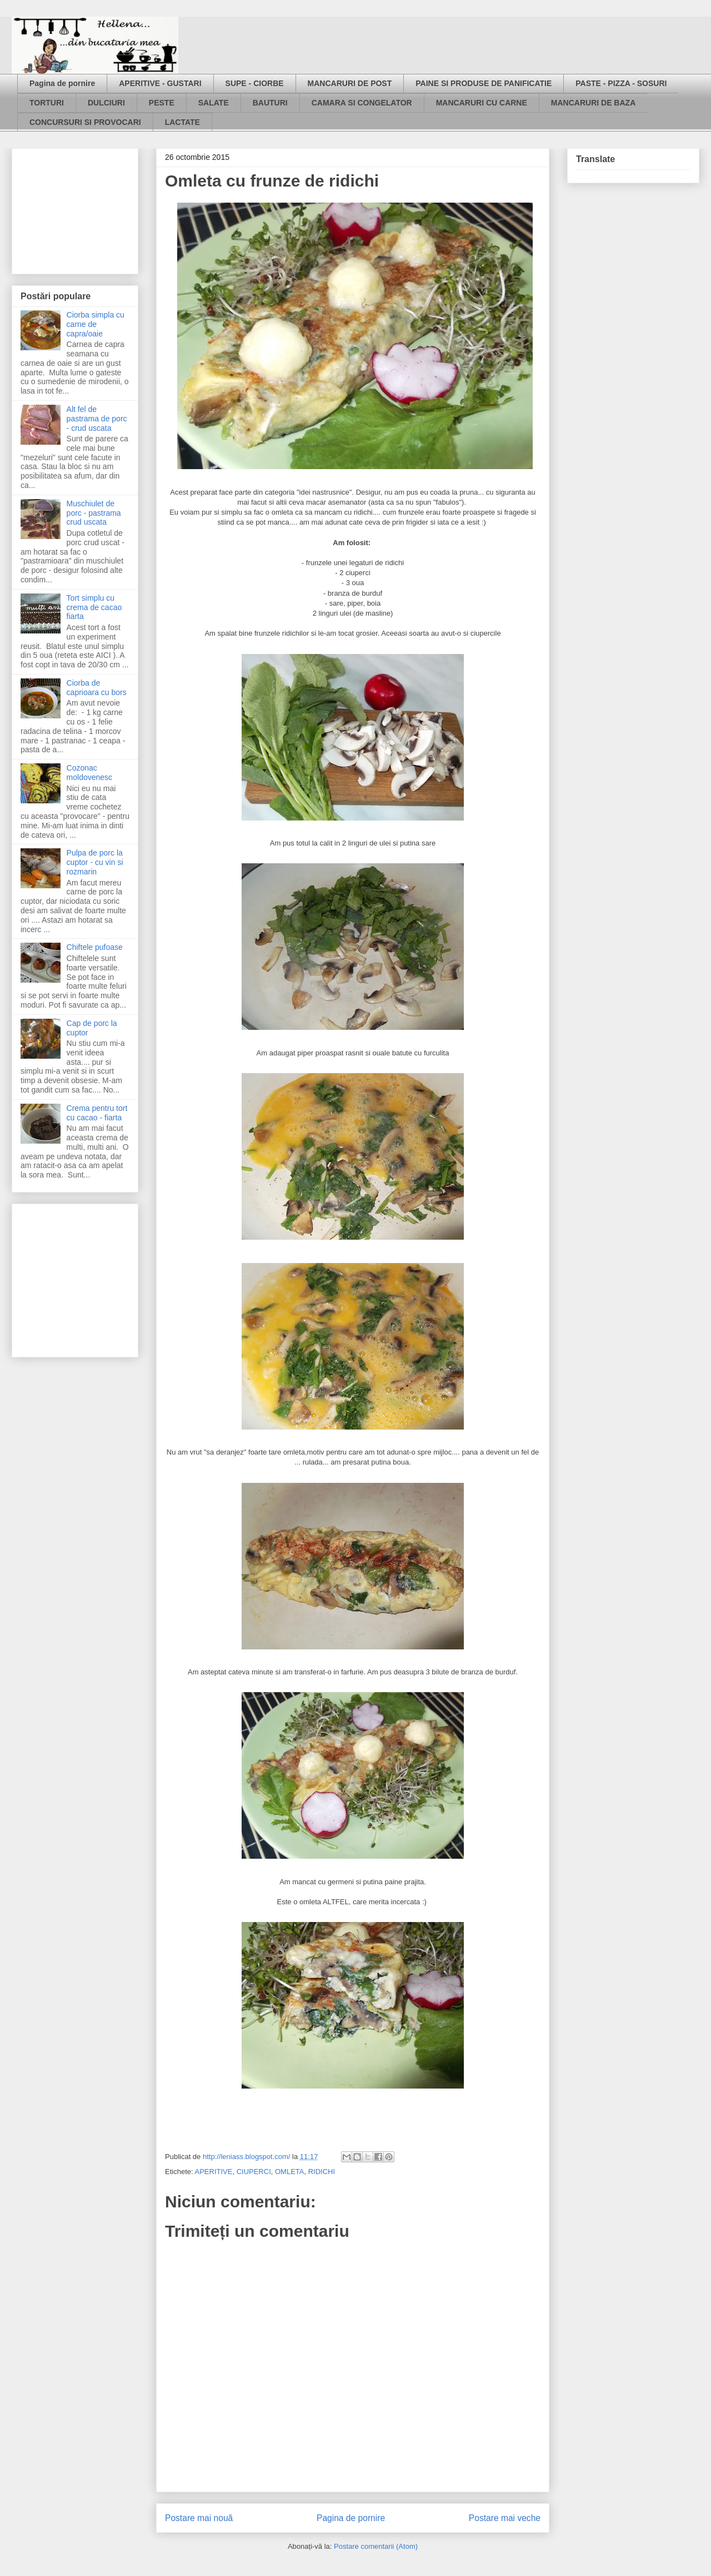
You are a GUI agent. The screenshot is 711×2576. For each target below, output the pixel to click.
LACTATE (182, 122)
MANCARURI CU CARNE (481, 102)
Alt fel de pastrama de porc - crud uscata (97, 418)
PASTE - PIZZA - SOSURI (621, 83)
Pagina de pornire (62, 83)
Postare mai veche (504, 2518)
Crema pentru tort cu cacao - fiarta (97, 1113)
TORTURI (46, 102)
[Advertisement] (76, 208)
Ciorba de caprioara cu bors (97, 687)
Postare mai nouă (199, 2518)
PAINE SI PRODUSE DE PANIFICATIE (483, 83)
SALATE (213, 102)
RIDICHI (321, 2171)
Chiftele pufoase (95, 947)
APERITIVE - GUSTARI (160, 83)
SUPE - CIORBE (255, 83)
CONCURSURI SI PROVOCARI (85, 122)
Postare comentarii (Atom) (376, 2546)
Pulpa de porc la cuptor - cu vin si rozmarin (95, 862)
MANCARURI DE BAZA (593, 102)
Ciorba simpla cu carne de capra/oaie (95, 324)
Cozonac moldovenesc (90, 772)
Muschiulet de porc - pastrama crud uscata (94, 513)
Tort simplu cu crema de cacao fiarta (94, 607)
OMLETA (289, 2171)
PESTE (161, 102)
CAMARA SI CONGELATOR (362, 102)
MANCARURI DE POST (350, 83)
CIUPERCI (254, 2171)
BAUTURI (270, 102)
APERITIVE (213, 2171)
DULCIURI (106, 102)
